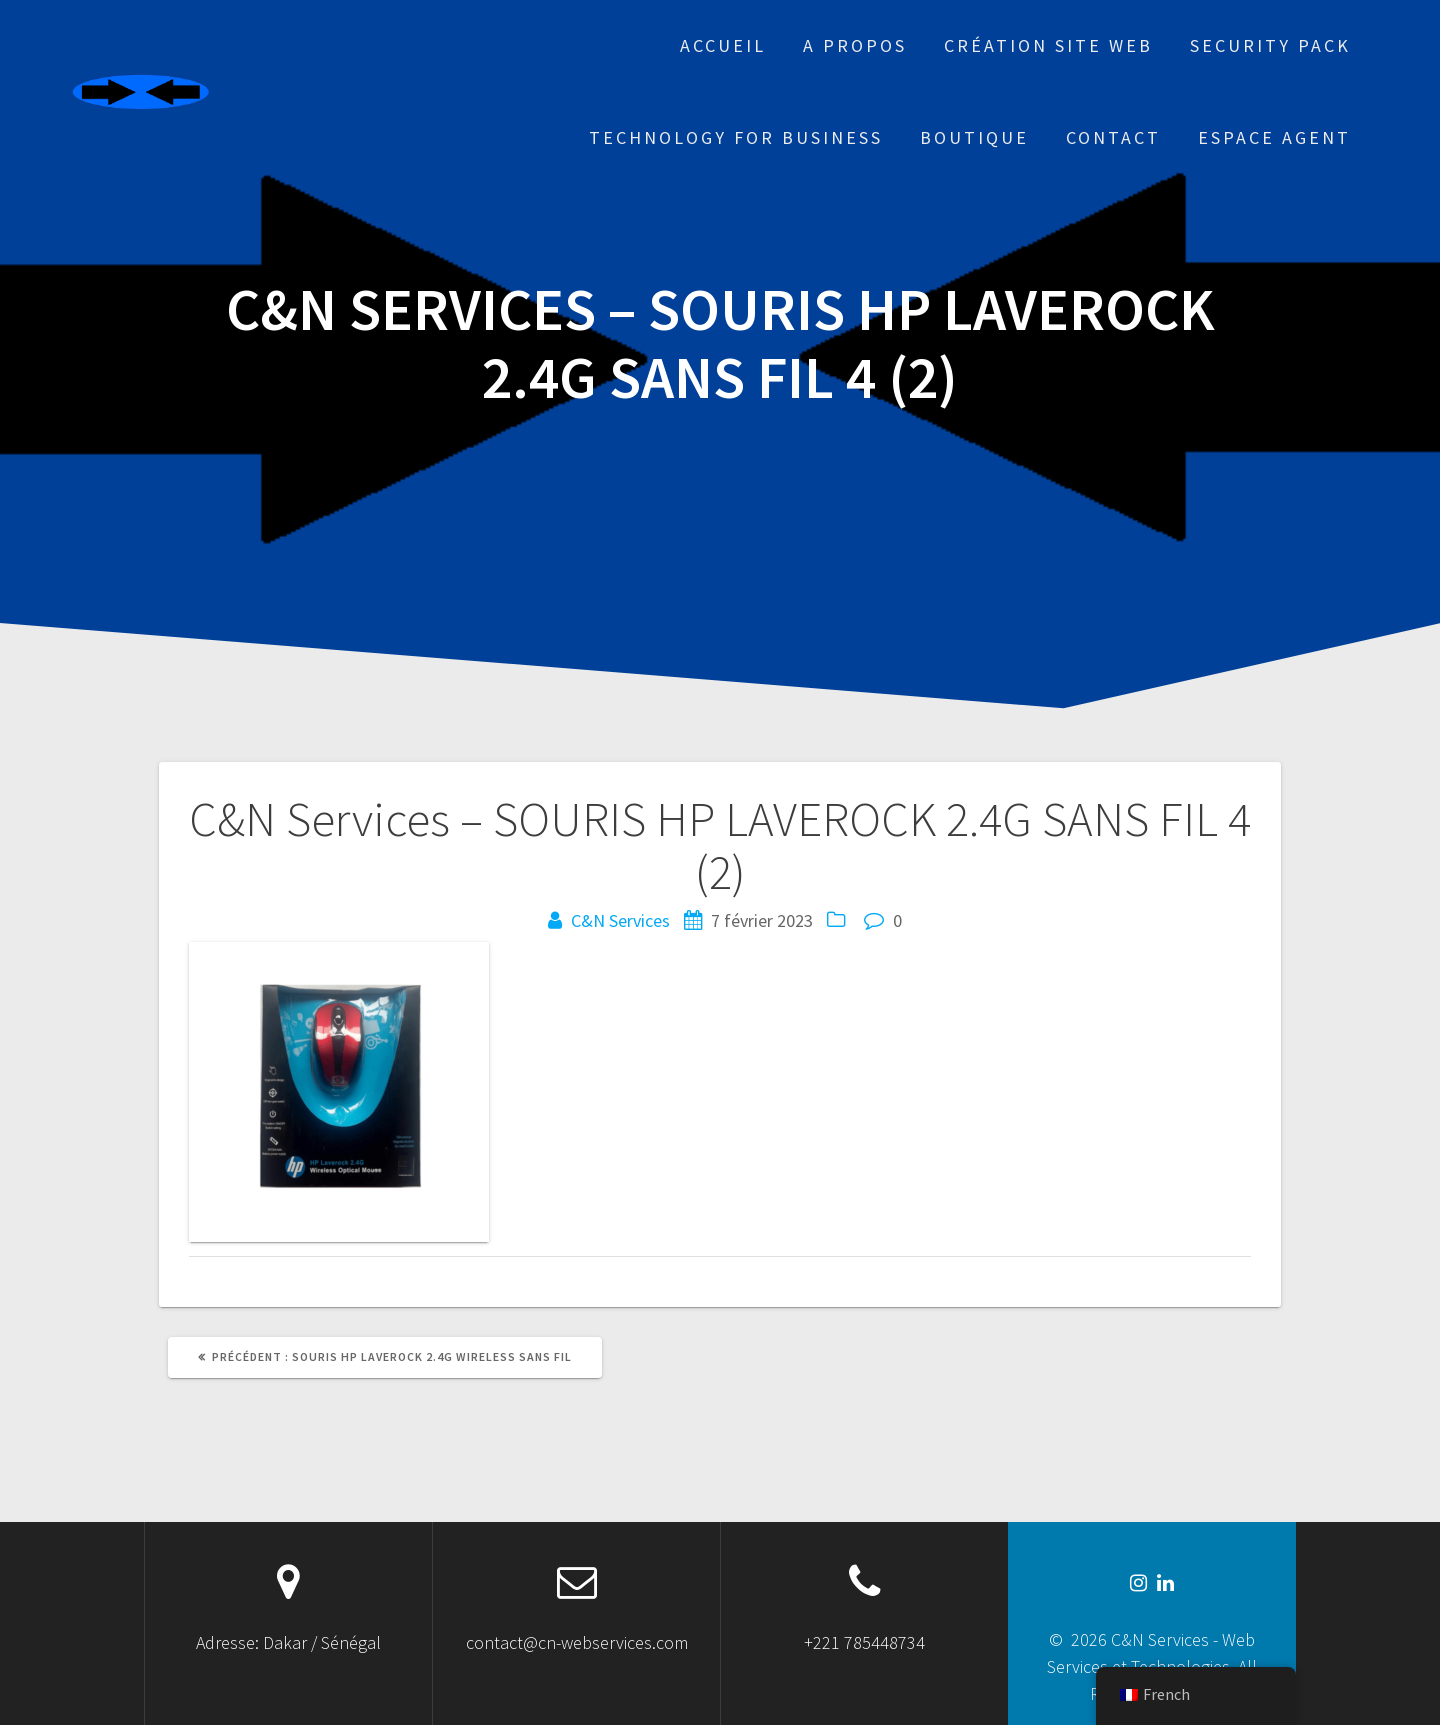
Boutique (974, 137)
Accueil (723, 45)
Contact (1113, 137)
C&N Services (620, 920)
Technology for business (736, 137)
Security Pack (1270, 45)
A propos (855, 45)
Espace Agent (1274, 137)
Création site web (1048, 45)
